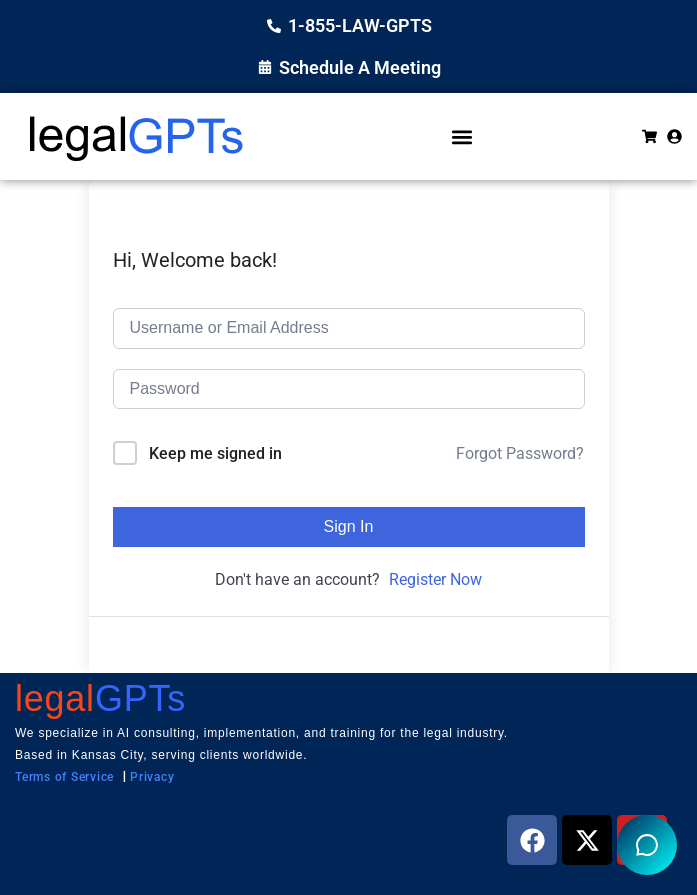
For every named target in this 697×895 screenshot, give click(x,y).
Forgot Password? (520, 453)
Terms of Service (64, 777)
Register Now (435, 579)
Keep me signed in (215, 453)
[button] (461, 136)
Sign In (349, 526)
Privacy (152, 777)
